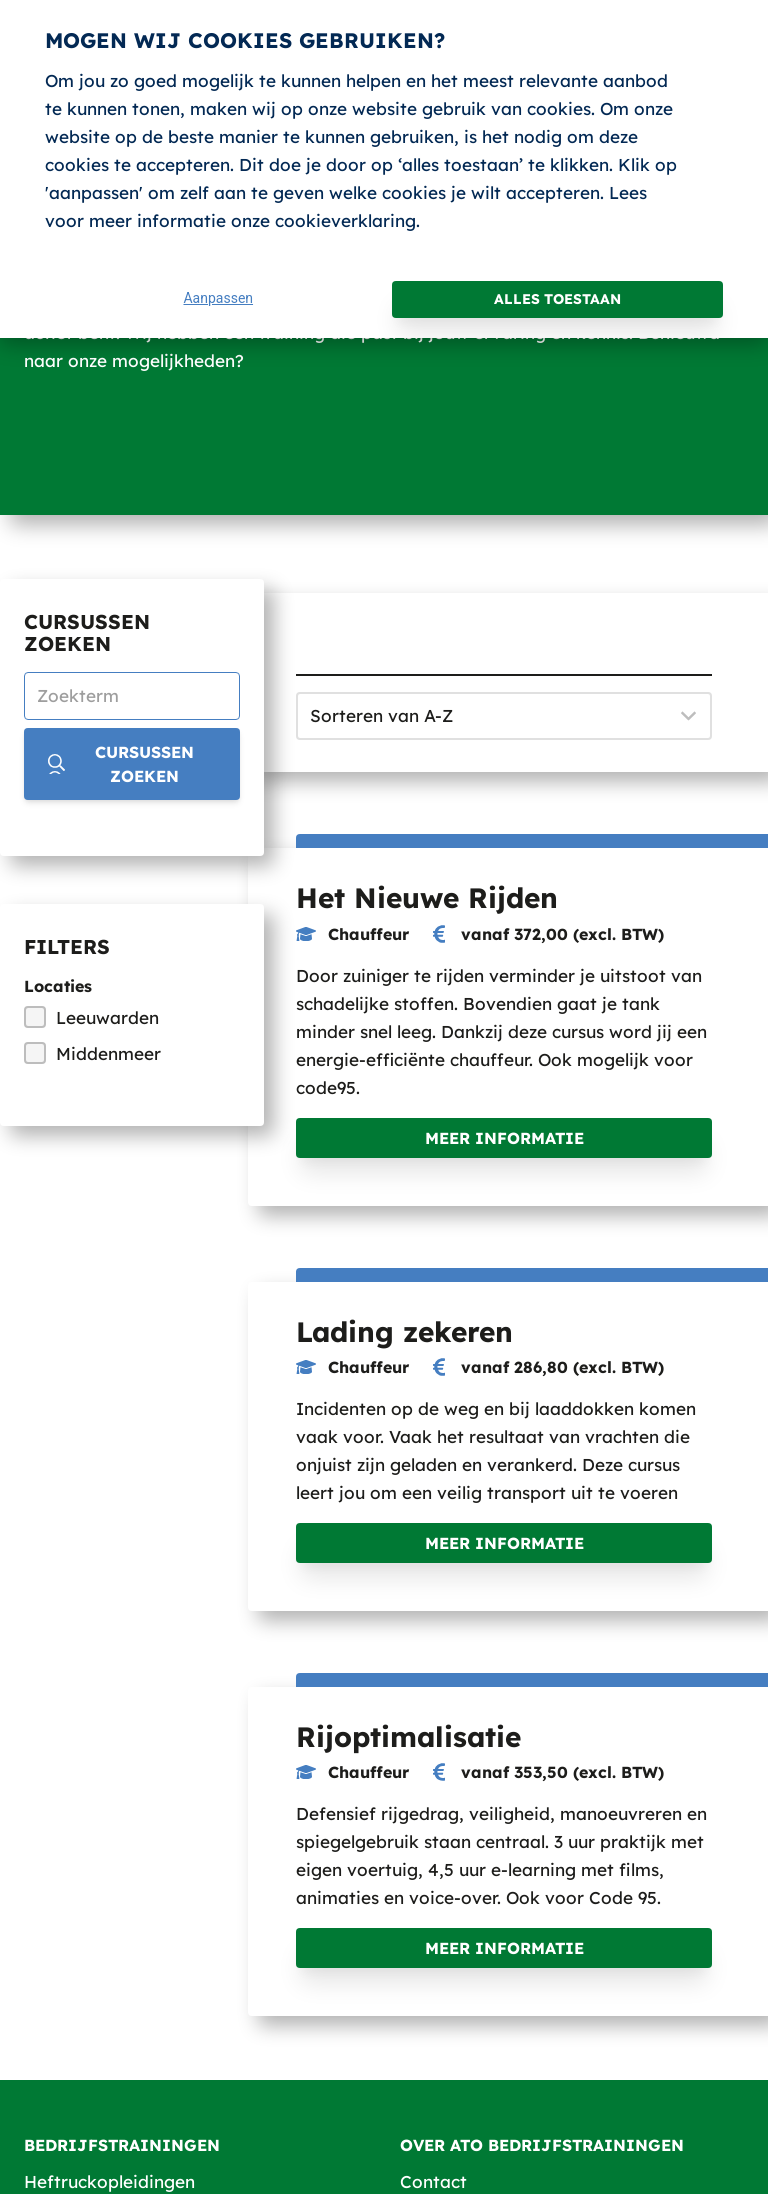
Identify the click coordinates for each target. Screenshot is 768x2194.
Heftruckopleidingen (109, 2181)
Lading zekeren (404, 1331)
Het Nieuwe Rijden (427, 897)
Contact (433, 2181)
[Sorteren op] (504, 716)
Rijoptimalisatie (408, 1736)
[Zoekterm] (132, 696)
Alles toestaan (557, 299)
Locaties (58, 986)
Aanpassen (218, 298)
